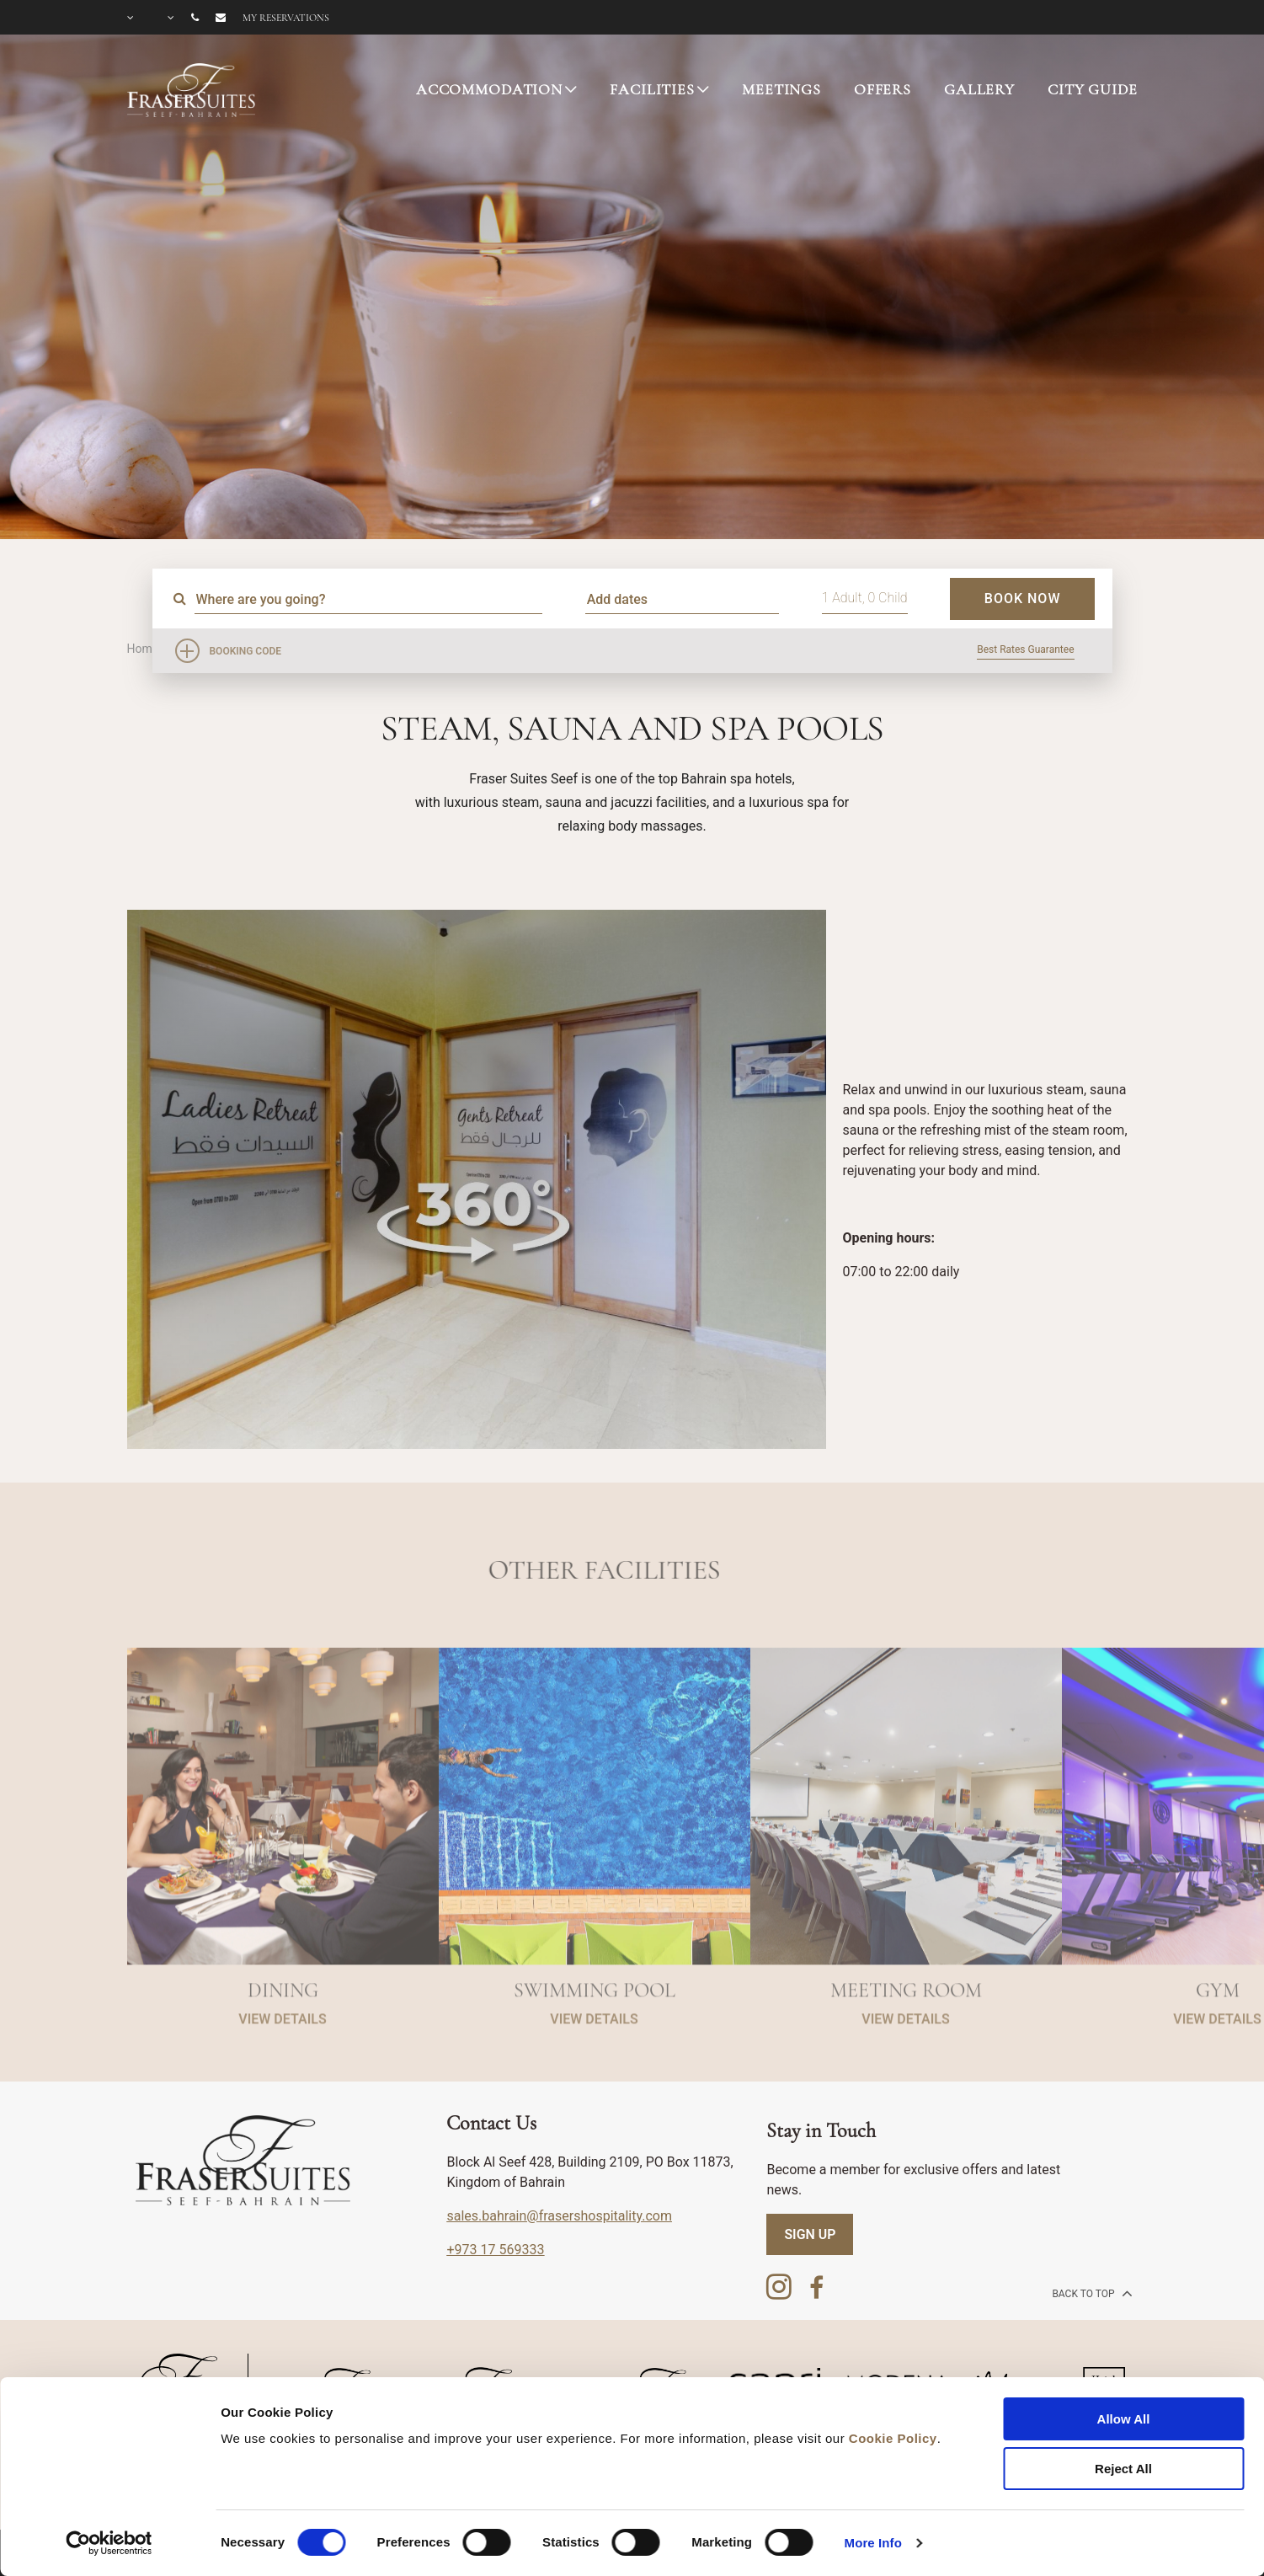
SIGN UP (809, 2234)
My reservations (286, 18)
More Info (873, 2543)
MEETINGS (781, 89)
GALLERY (979, 89)
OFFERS (882, 89)
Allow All (1123, 2419)
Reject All (1123, 2468)
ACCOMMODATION (489, 89)
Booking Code (246, 651)
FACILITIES (652, 89)
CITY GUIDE (1093, 89)
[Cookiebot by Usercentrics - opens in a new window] (109, 2543)
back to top (1090, 2293)
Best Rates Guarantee (1025, 649)
